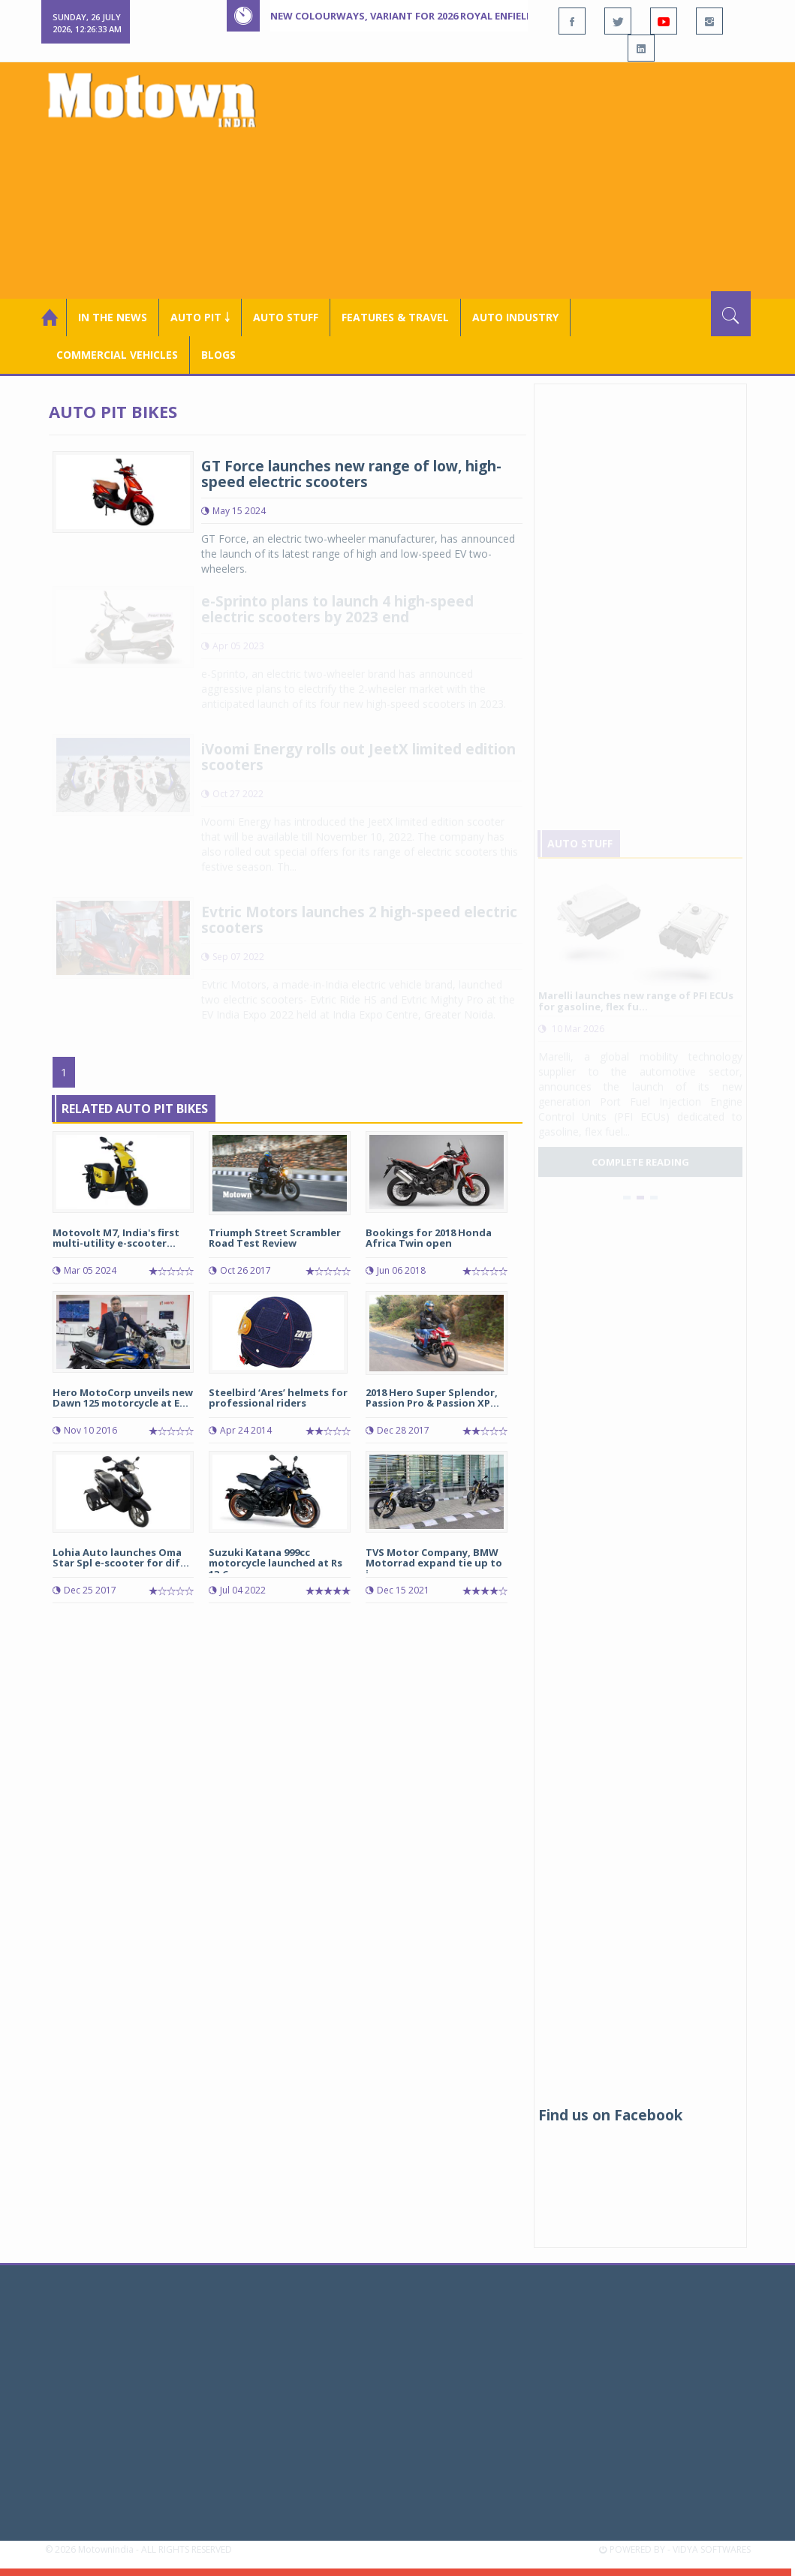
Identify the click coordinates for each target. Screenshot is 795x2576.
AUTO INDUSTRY (515, 317)
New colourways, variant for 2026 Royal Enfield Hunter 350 (432, 16)
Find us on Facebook (610, 2115)
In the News (112, 317)
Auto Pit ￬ (200, 317)
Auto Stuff (285, 317)
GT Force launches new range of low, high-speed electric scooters (351, 474)
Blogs (218, 355)
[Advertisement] (528, 179)
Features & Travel (395, 317)
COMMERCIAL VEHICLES (117, 355)
